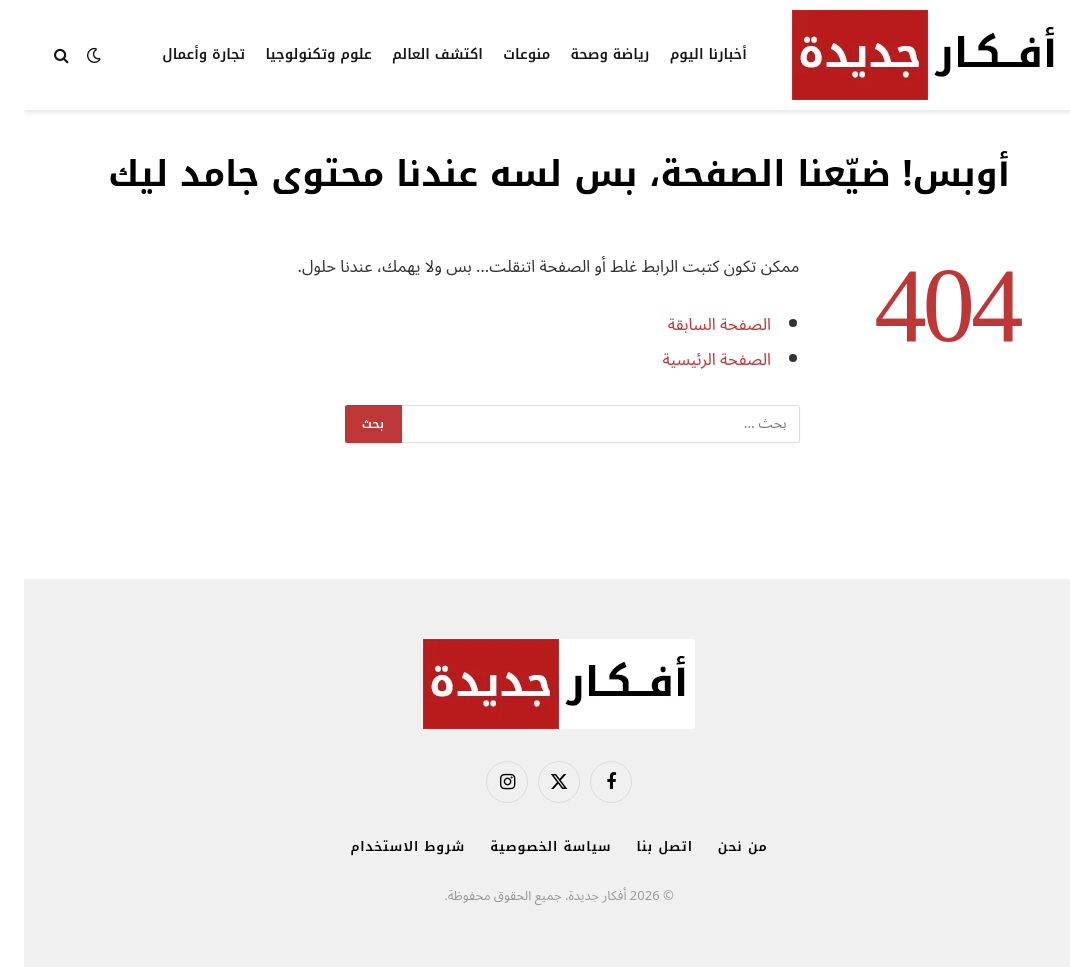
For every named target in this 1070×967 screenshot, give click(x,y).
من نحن (719, 846)
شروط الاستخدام (383, 846)
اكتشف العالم (413, 54)
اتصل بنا (641, 846)
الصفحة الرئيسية (692, 359)
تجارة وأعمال (179, 54)
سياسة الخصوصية (526, 846)
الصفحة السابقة (695, 324)
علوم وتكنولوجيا (294, 54)
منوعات (502, 54)
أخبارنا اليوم (684, 54)
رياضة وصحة (586, 54)
